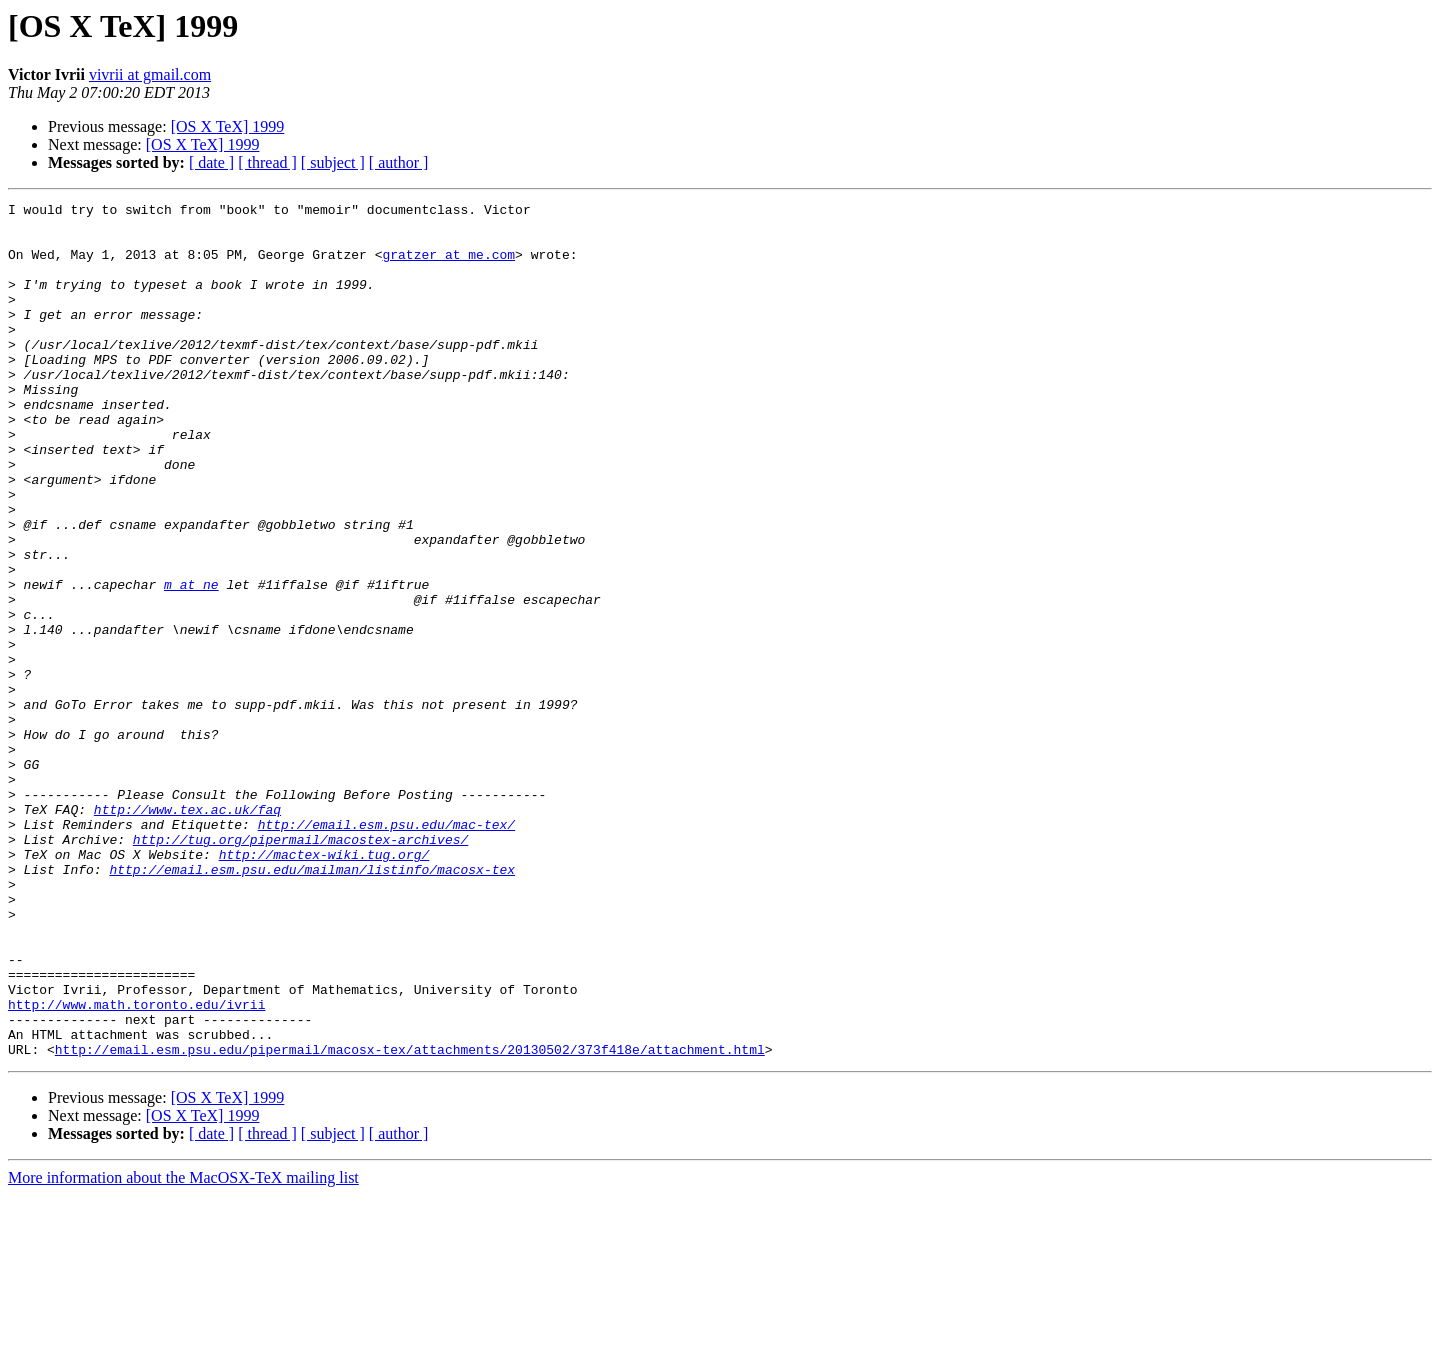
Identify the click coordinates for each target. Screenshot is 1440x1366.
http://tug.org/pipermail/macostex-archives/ (300, 968)
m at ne (191, 662)
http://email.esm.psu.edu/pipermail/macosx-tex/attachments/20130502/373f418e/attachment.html (410, 1220)
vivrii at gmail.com (150, 74)
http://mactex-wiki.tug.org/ (324, 986)
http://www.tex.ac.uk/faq (187, 932)
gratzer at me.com (448, 266)
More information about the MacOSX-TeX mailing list (183, 1348)
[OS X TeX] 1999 (228, 126)
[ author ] (399, 162)
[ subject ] (333, 162)
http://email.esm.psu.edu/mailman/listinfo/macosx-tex (312, 1004)
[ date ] (211, 162)
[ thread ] (267, 162)
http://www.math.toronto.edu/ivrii (136, 1166)
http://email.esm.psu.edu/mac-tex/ (386, 950)
